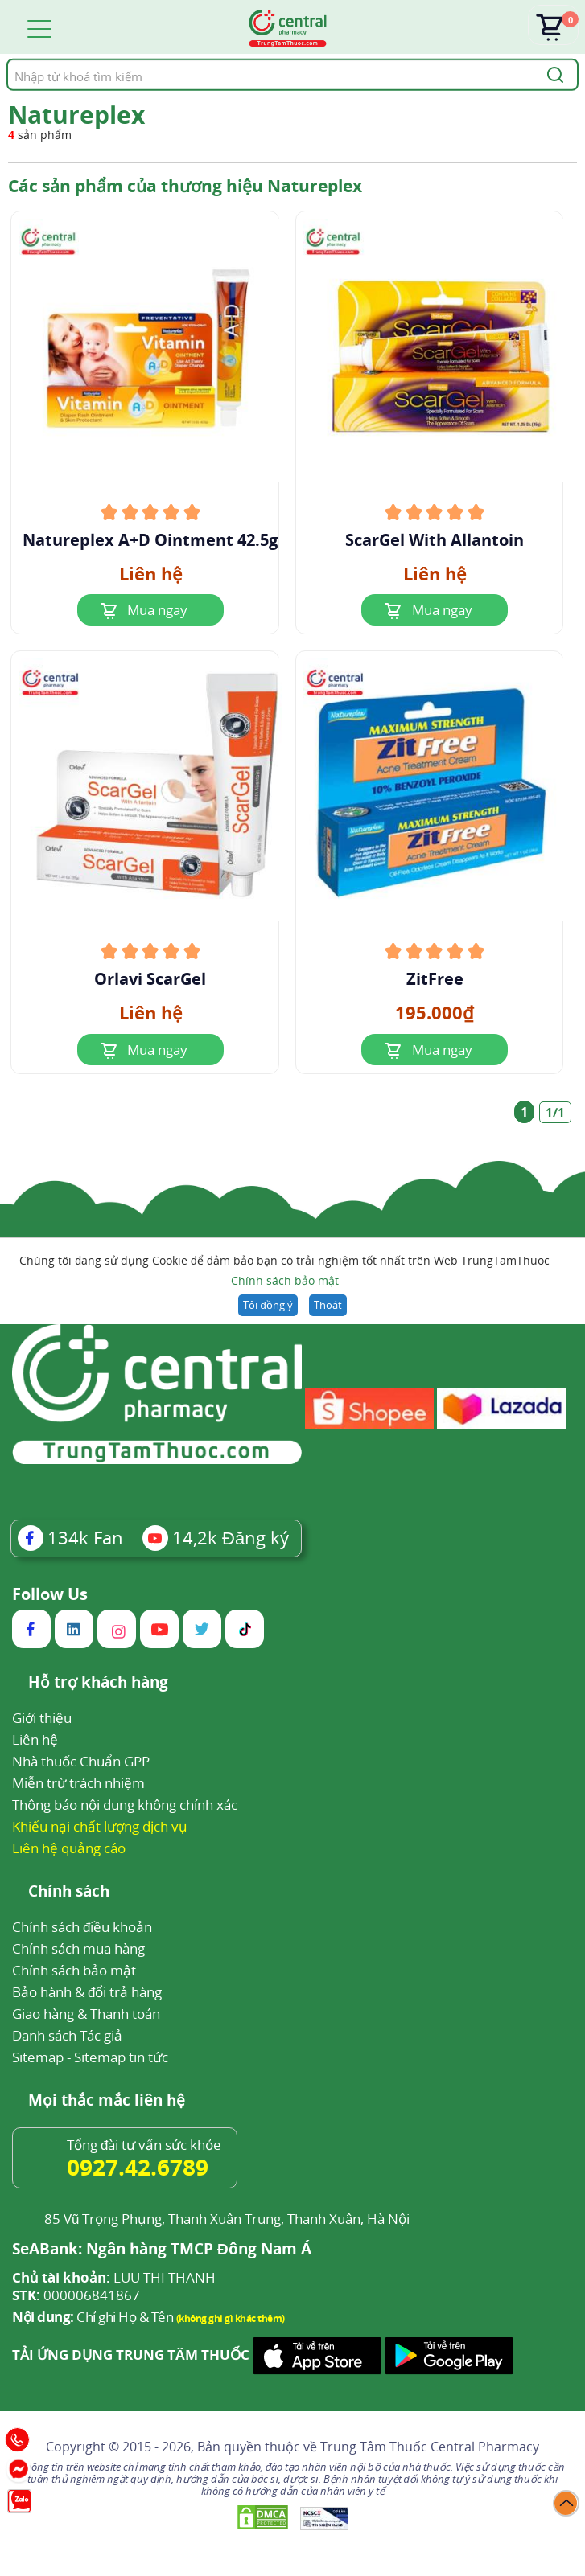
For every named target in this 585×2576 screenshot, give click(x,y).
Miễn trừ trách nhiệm (78, 1783)
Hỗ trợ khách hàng (98, 1683)
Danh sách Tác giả (67, 2035)
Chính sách (68, 1892)
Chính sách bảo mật (285, 1280)
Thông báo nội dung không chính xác (124, 1804)
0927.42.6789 (137, 2167)
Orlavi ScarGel (150, 979)
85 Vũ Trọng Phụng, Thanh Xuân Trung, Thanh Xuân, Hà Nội (227, 2218)
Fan (70, 1537)
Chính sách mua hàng (78, 1948)
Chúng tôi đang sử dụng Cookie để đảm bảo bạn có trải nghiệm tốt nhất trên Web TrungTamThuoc (284, 1271)
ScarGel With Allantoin (434, 540)
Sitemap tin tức (121, 2057)
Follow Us (50, 1594)
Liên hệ (35, 1739)
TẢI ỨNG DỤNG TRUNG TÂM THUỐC (130, 2355)
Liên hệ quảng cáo (69, 1848)
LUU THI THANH (114, 2278)
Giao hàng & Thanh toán (86, 2013)
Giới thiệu (42, 1717)
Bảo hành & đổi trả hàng (87, 1992)
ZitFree (434, 979)
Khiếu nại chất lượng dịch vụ (99, 1826)
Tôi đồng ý (267, 1305)
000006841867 (76, 2295)
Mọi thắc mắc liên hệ (106, 2101)
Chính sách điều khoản (82, 1927)
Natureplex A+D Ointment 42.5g (150, 540)
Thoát (328, 1305)
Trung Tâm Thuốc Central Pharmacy (429, 2446)
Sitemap (38, 2057)
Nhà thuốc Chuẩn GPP (81, 1761)
